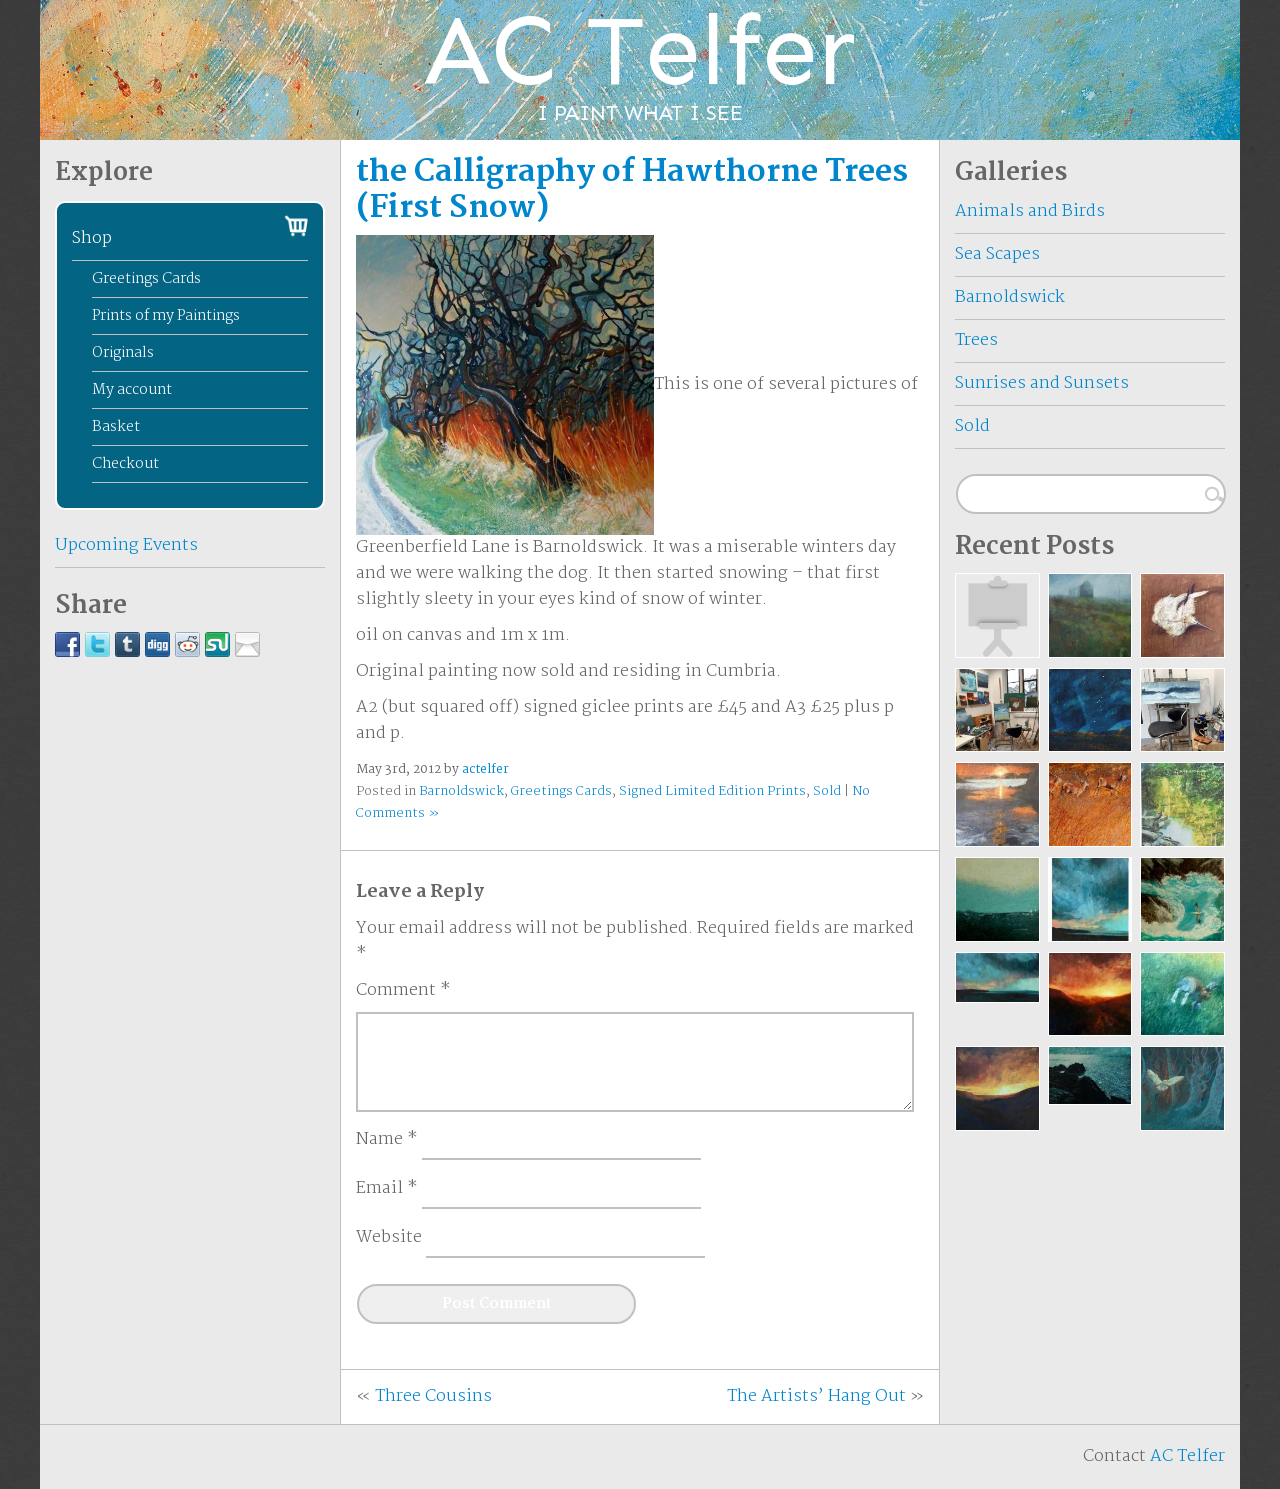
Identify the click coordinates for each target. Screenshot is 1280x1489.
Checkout (125, 464)
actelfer (485, 769)
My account (132, 390)
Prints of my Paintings (166, 316)
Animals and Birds (1030, 211)
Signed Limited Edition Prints (712, 791)
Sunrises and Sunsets (1042, 383)
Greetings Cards (561, 791)
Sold (827, 791)
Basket (116, 427)
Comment (403, 991)
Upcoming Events (126, 545)
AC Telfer (1187, 1456)
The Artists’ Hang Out (816, 1396)
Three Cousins (433, 1396)
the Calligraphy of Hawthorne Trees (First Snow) (632, 190)
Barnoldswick (461, 791)
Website (389, 1238)
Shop (92, 238)
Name (387, 1140)
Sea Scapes (997, 254)
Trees (976, 340)
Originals (123, 353)
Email (387, 1189)
